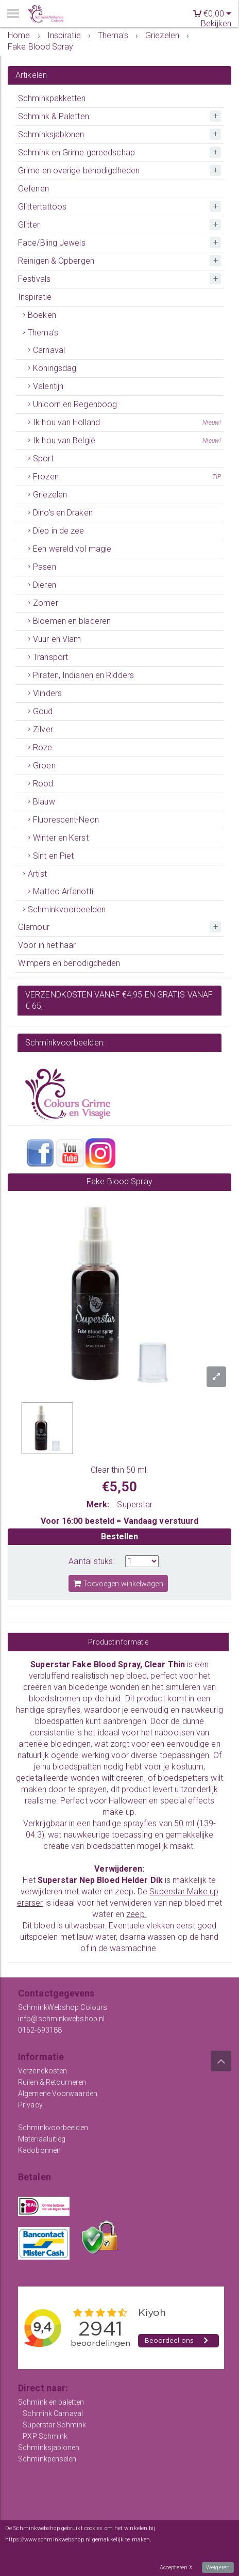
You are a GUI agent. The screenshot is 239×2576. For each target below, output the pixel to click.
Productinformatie (118, 1642)
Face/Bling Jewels (52, 243)
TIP (216, 476)
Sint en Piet (53, 856)
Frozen (127, 476)
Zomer (45, 603)
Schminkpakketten (52, 98)
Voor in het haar (47, 945)
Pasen (44, 567)
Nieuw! (211, 422)
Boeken (42, 315)
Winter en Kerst (61, 838)
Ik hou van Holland (127, 422)
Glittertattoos (42, 207)
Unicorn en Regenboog (75, 404)
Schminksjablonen (51, 134)
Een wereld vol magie (72, 549)
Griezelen (50, 495)
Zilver (43, 729)
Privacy (30, 2105)
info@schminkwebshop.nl (61, 2019)
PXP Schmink (45, 2436)
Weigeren (218, 2567)
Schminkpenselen (47, 2459)
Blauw (44, 802)
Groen (44, 765)
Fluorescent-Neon (66, 820)
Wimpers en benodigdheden (69, 963)
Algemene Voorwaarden (57, 2093)
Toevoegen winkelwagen (118, 1583)
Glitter (29, 225)
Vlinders (47, 693)
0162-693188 (40, 2030)
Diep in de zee (58, 531)
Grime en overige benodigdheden (79, 170)
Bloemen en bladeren (72, 621)
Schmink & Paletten (53, 116)
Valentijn (48, 386)
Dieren (44, 585)
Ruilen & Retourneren (52, 2082)
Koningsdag (54, 368)
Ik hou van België (127, 440)
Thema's (43, 332)
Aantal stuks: (91, 1561)
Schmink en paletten (51, 2402)
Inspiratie (35, 297)
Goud (43, 711)
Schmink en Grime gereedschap (76, 152)
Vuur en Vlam (57, 639)
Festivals (34, 279)
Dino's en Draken (63, 513)
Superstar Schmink (54, 2425)
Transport (50, 657)
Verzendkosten (42, 2071)
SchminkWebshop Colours (62, 2007)
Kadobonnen (39, 2150)
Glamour (33, 927)
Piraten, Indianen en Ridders (83, 675)
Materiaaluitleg (42, 2139)
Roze (42, 747)
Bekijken (216, 23)
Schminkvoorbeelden (67, 909)
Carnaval (49, 350)
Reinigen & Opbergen (56, 261)
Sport (43, 458)
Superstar (134, 1504)
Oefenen (33, 189)
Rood (43, 783)
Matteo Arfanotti (63, 891)
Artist (37, 874)
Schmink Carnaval (53, 2413)
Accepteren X (176, 2567)
